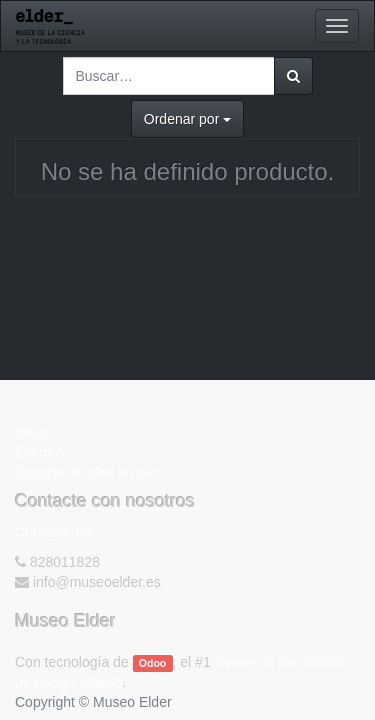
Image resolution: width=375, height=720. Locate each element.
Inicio (31, 432)
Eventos (40, 452)
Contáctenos (54, 532)
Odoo (152, 663)
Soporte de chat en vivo (88, 472)
